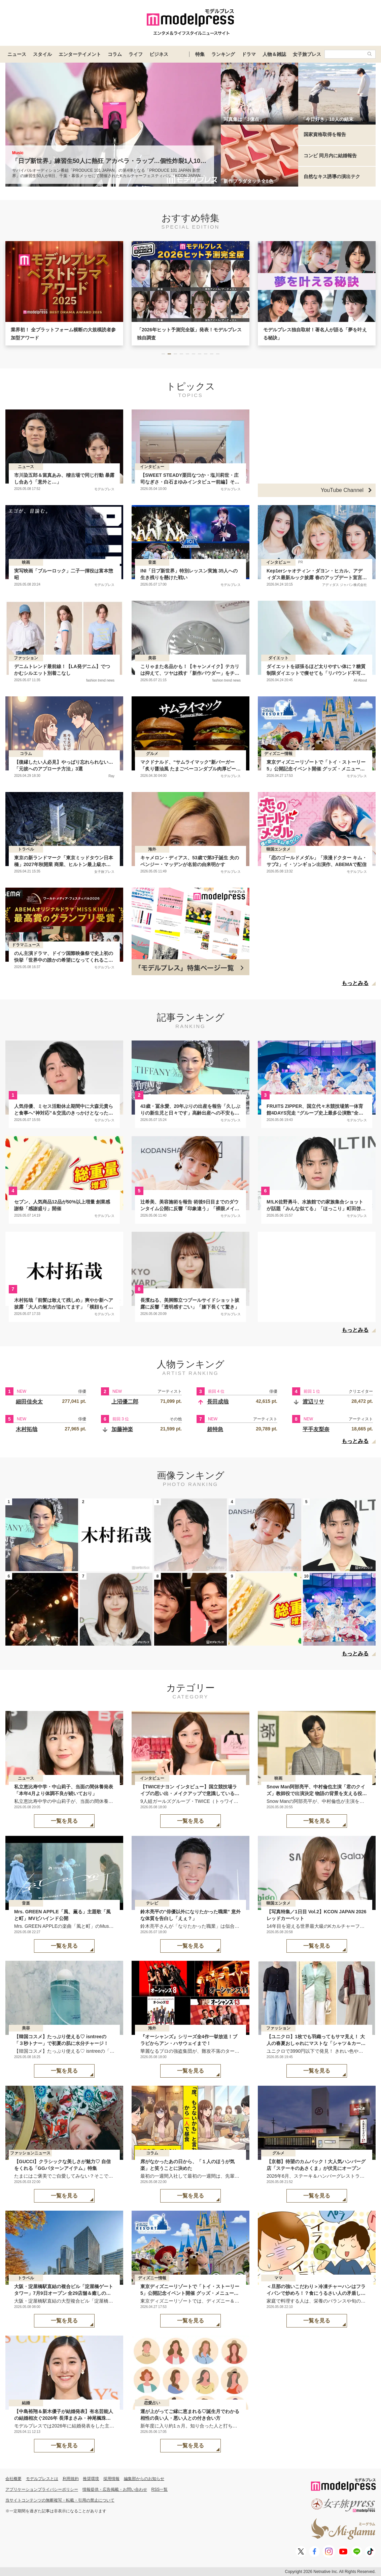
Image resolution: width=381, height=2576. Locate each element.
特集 (200, 54)
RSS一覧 (159, 2489)
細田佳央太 (29, 1402)
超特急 (215, 1429)
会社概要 (13, 2478)
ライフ (136, 54)
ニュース (16, 54)
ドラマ (249, 54)
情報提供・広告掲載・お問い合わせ (114, 2489)
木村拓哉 (26, 1429)
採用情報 (111, 2478)
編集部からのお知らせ (144, 2478)
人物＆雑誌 (274, 54)
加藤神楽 (122, 1429)
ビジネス (158, 54)
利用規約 (71, 2478)
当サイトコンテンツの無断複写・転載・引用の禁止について (59, 2500)
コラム (115, 54)
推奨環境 (91, 2478)
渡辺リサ (313, 1402)
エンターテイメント (80, 54)
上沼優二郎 (124, 1402)
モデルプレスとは (42, 2478)
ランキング (223, 54)
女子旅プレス (307, 54)
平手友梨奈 (316, 1429)
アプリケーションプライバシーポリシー (41, 2489)
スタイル (42, 54)
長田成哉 (218, 1402)
